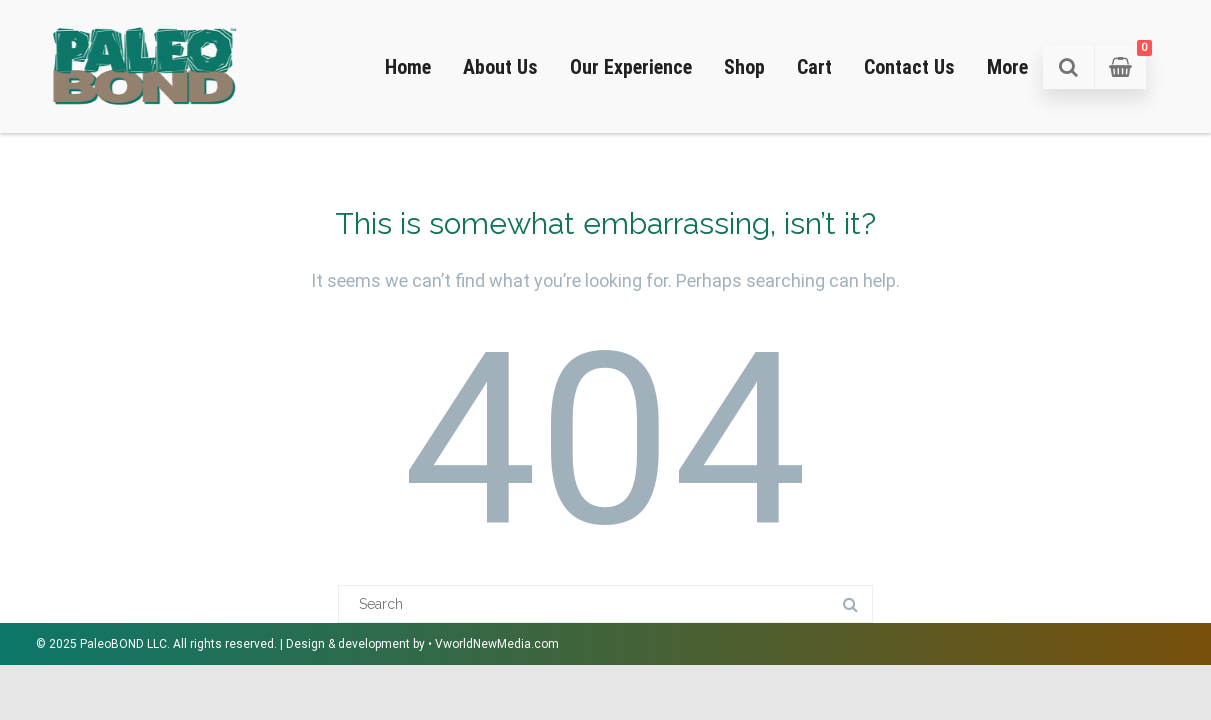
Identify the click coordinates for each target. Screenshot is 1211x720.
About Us (500, 67)
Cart (814, 67)
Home (408, 67)
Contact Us (909, 67)
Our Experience (631, 67)
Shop (744, 67)
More (1007, 67)
